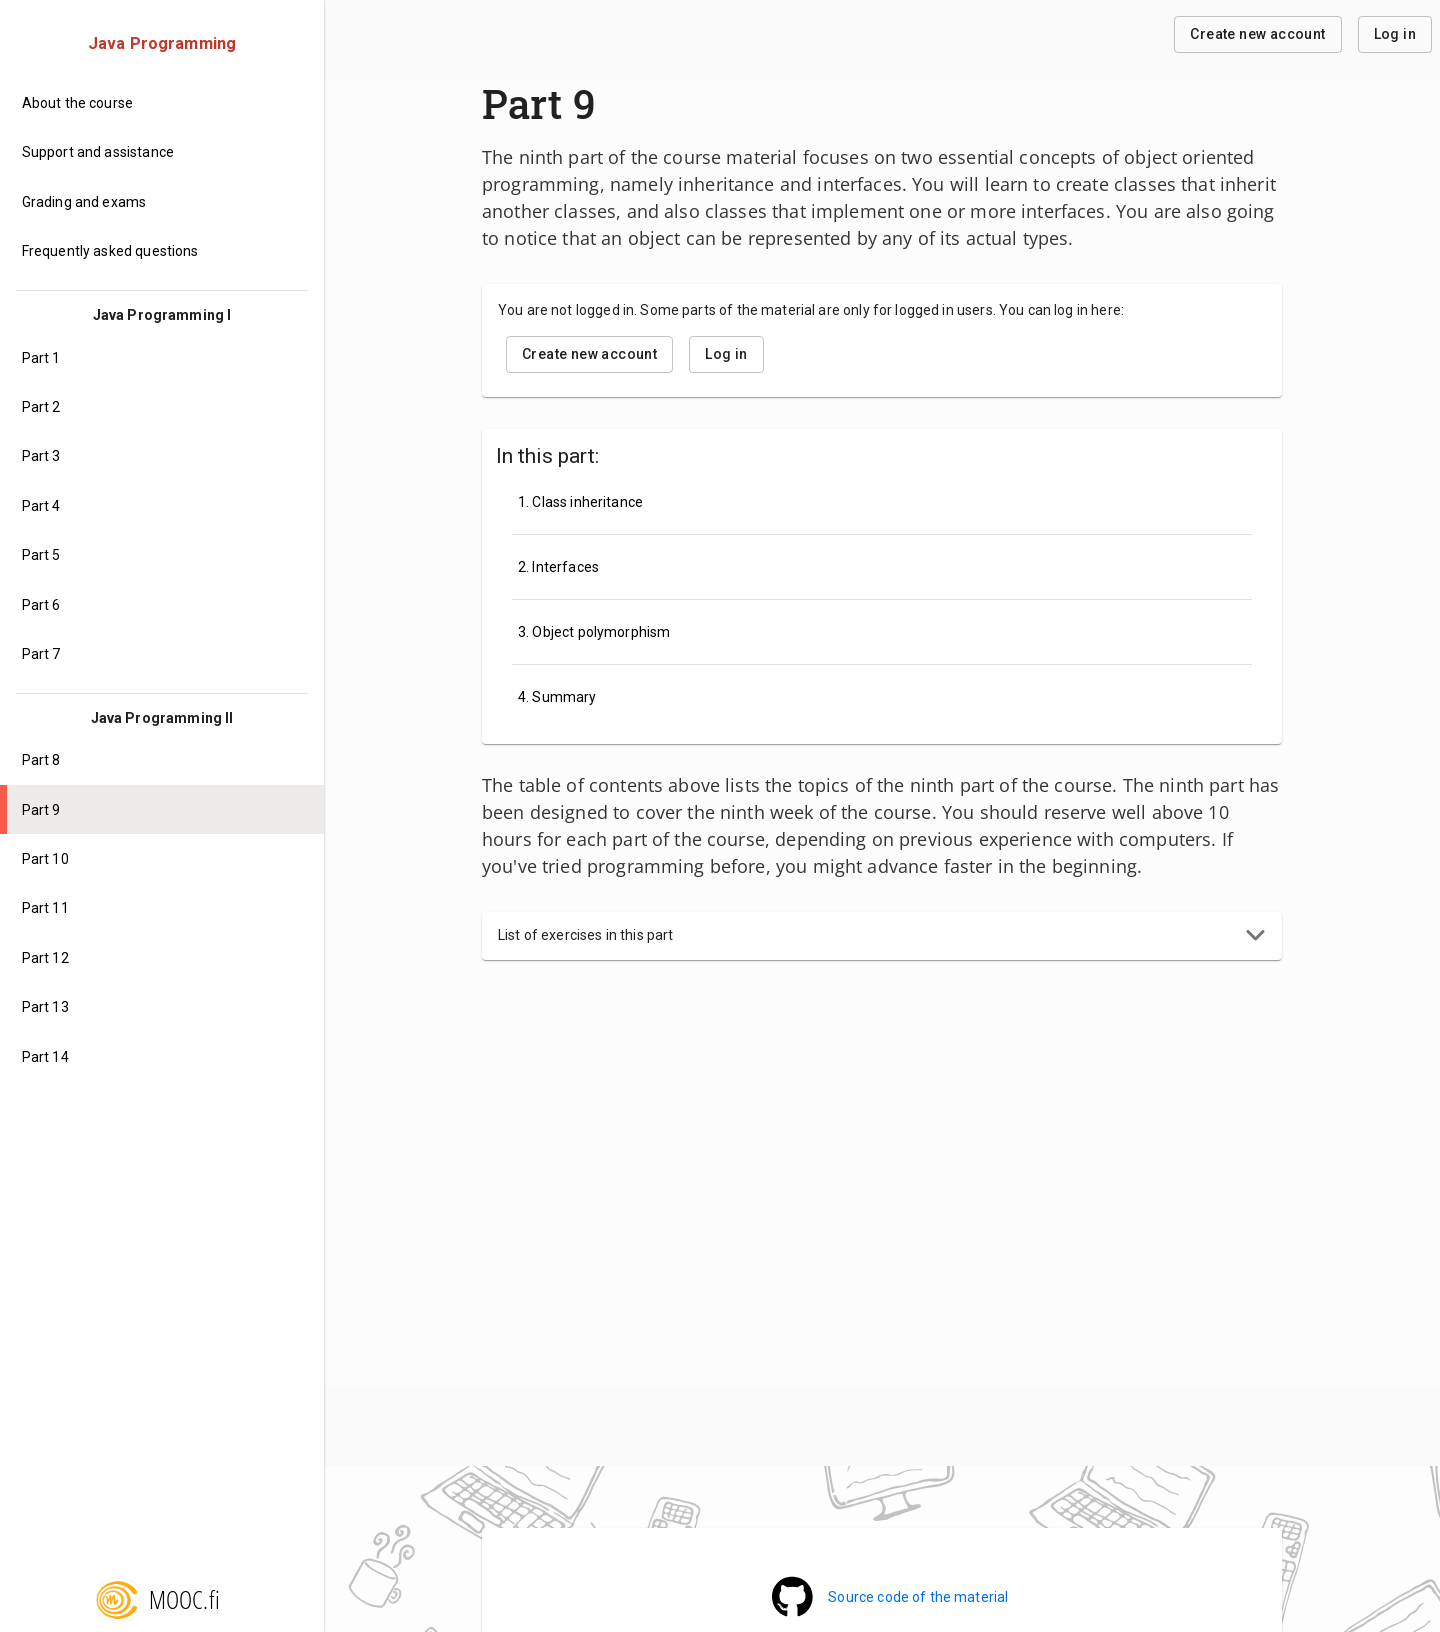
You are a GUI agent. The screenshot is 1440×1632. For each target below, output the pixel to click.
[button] (882, 936)
